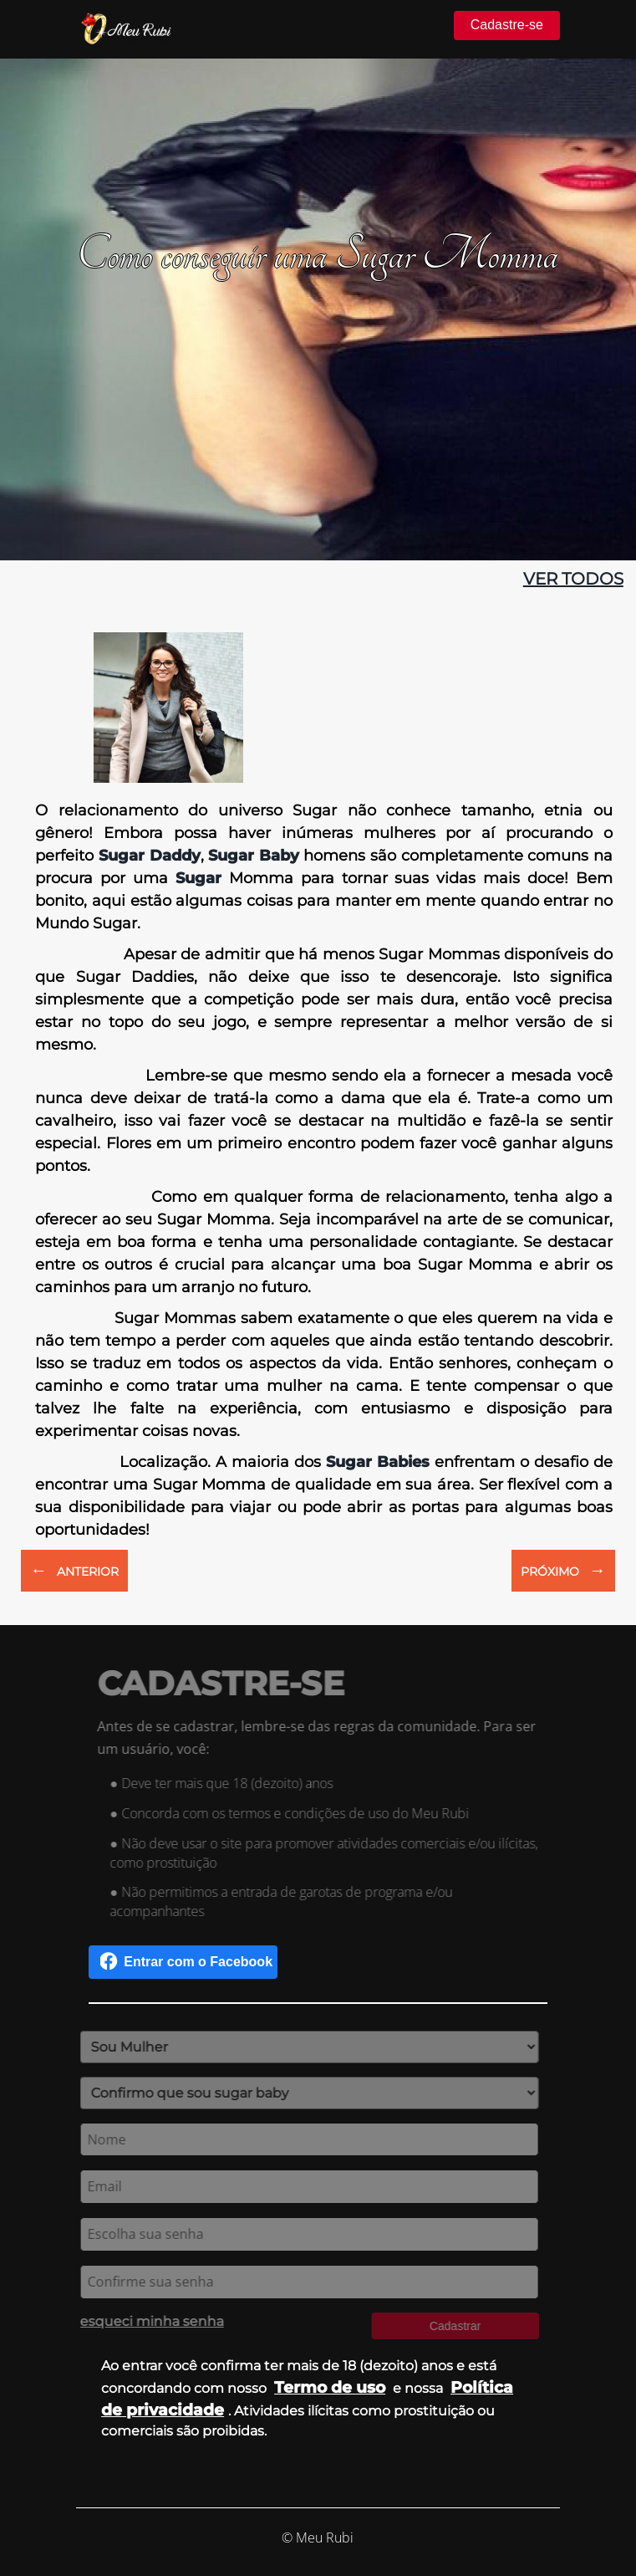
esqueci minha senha (148, 2321)
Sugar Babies (378, 1462)
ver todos (573, 578)
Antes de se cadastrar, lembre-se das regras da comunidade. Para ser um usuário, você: (320, 1737)
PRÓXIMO (563, 1570)
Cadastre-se (507, 25)
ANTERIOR (74, 1570)
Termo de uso (329, 2387)
